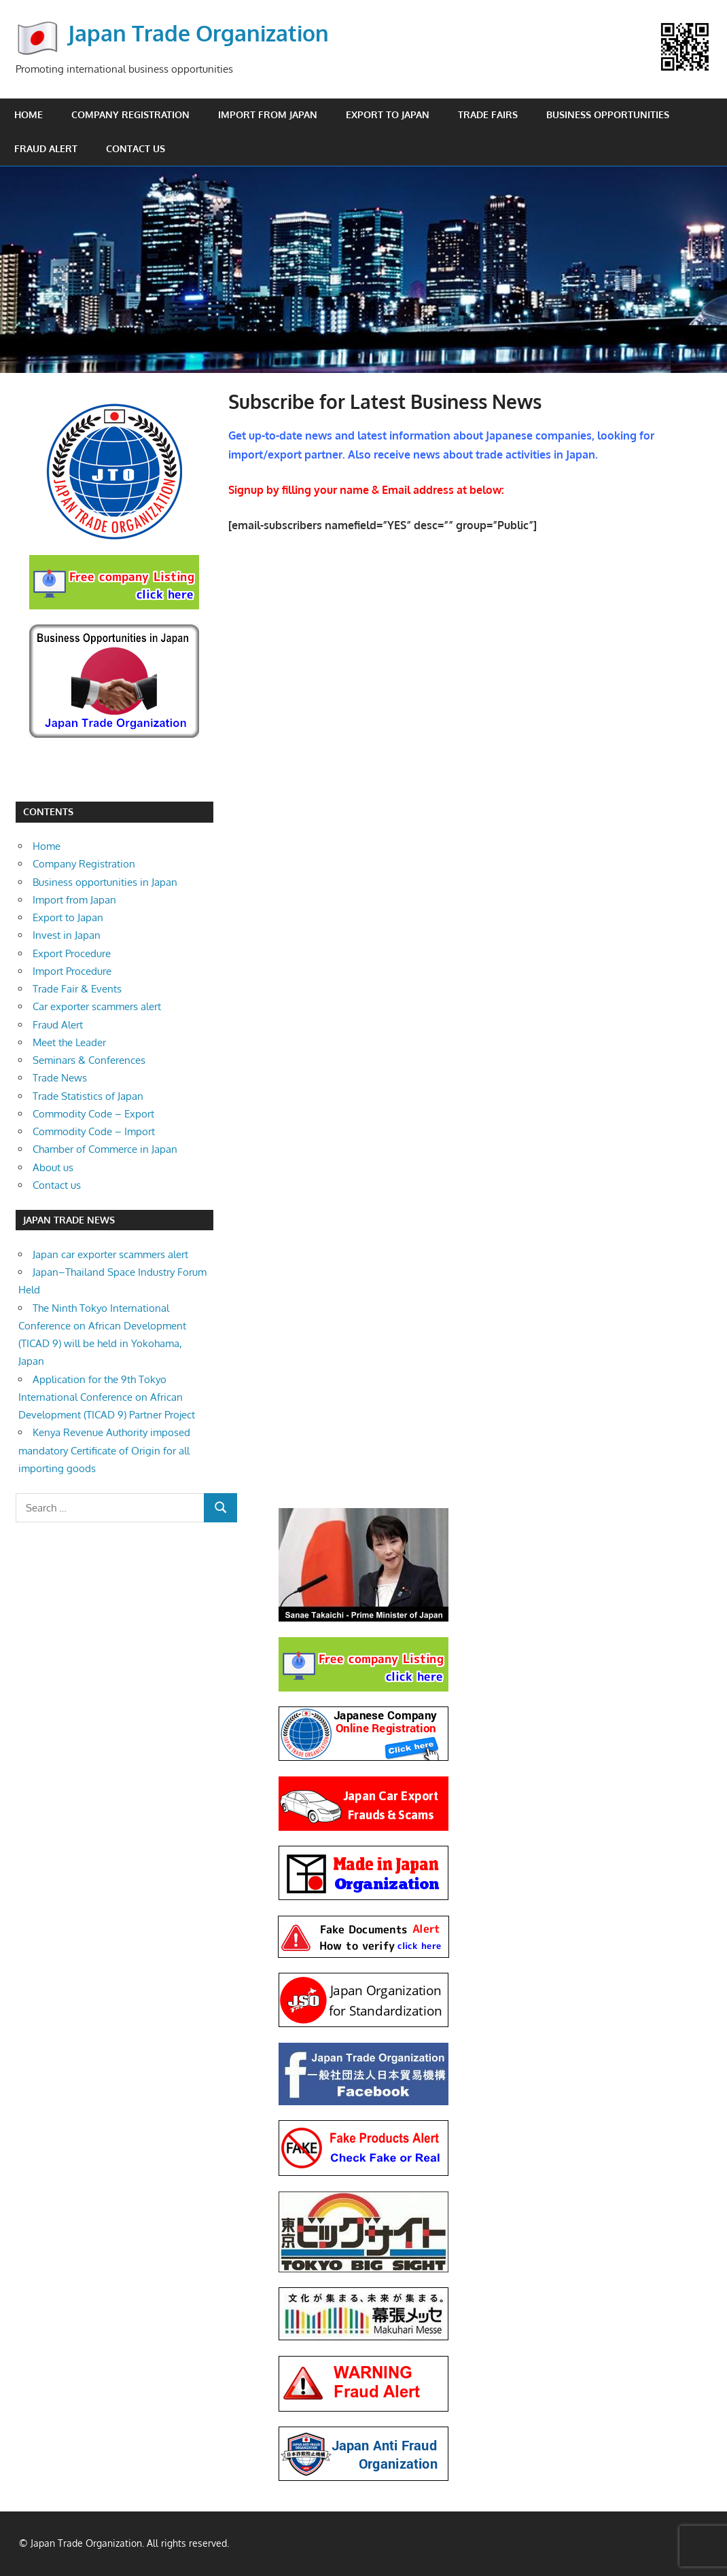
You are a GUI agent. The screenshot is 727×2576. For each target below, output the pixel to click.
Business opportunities (607, 114)
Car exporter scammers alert (97, 1006)
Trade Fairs (488, 114)
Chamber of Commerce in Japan (105, 1149)
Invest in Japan (67, 935)
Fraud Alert (45, 148)
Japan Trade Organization (198, 33)
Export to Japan (387, 114)
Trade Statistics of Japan (88, 1096)
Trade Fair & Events (77, 988)
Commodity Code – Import (94, 1131)
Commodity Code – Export (93, 1113)
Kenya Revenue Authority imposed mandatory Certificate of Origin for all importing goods (104, 1450)
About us (53, 1167)
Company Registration (130, 114)
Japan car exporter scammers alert (110, 1254)
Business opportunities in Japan (105, 882)
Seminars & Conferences (89, 1060)
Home (28, 114)
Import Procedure (72, 971)
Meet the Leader (69, 1042)
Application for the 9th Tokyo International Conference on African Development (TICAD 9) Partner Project (106, 1397)
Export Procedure (72, 953)
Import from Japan (267, 114)
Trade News (60, 1077)
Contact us (135, 148)
